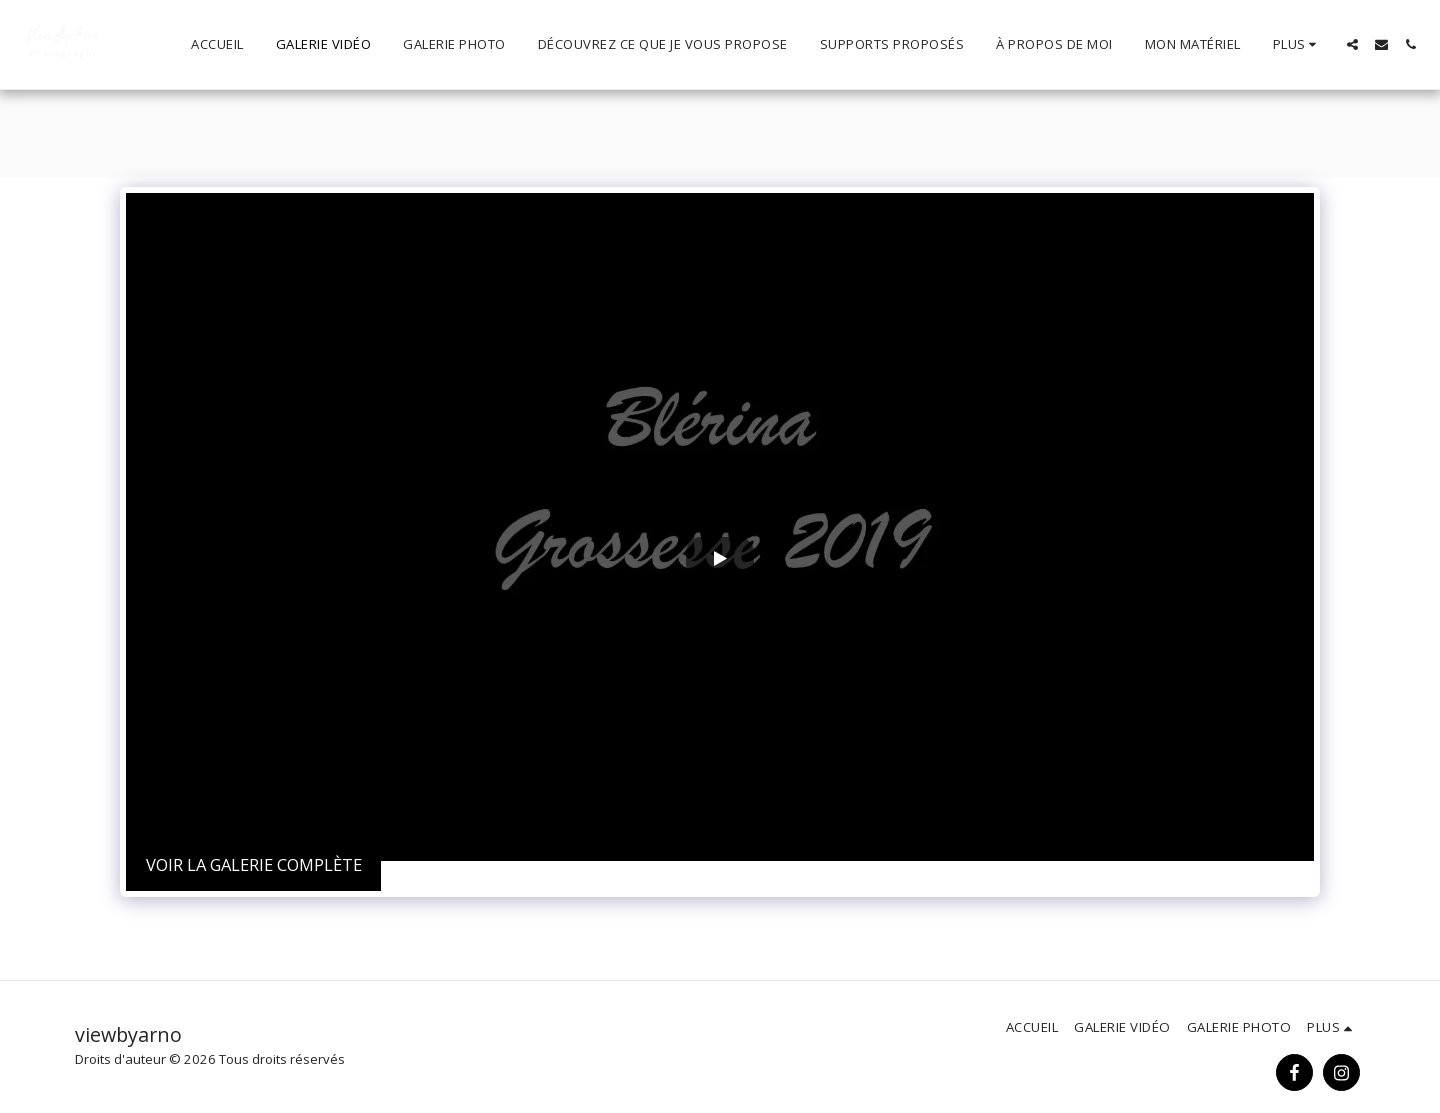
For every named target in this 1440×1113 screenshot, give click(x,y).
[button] (1352, 44)
